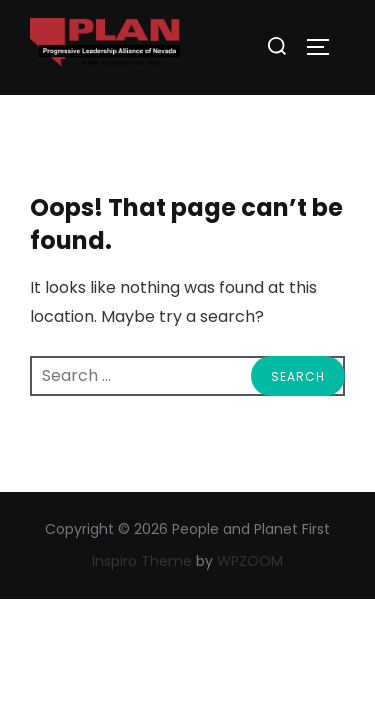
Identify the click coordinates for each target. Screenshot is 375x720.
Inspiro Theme (142, 561)
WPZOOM (250, 561)
